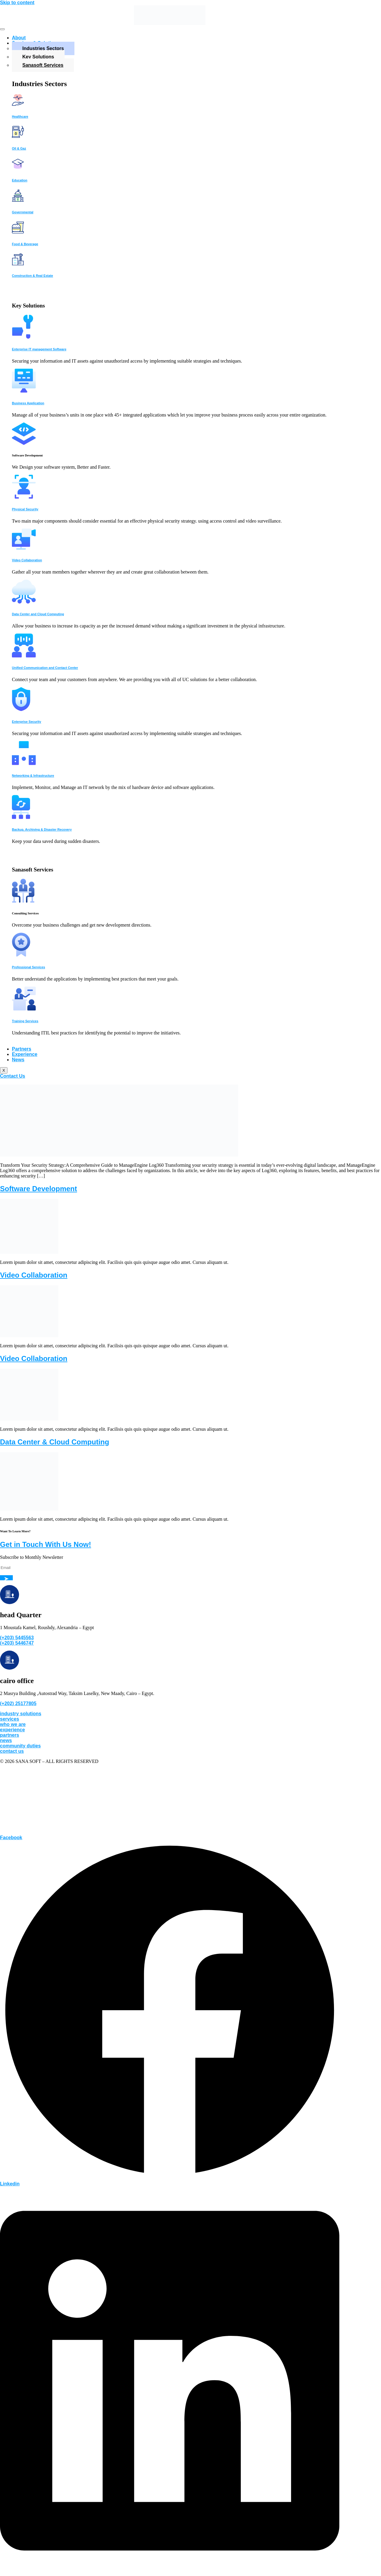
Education (19, 180)
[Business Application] (24, 391)
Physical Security (25, 509)
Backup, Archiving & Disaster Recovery (42, 829)
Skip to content (17, 2)
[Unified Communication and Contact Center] (24, 655)
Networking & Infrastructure (33, 775)
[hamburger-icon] (2, 29)
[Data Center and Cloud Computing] (24, 602)
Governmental (22, 212)
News (18, 1059)
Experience (24, 1054)
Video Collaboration (27, 560)
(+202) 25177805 (18, 1703)
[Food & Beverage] (18, 231)
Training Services (25, 1021)
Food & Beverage (25, 244)
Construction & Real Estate (32, 275)
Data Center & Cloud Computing (54, 1442)
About (19, 37)
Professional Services (28, 967)
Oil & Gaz (19, 148)
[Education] (18, 168)
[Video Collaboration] (24, 548)
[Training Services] (24, 1009)
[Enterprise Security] (21, 709)
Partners (21, 1048)
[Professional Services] (21, 955)
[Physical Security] (24, 497)
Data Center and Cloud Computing (38, 614)
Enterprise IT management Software (39, 349)
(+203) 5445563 (17, 1637)
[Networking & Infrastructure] (24, 763)
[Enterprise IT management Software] (22, 337)
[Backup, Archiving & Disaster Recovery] (21, 817)
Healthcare (20, 116)
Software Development (38, 1189)
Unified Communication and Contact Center (45, 667)
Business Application (28, 403)
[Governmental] (18, 200)
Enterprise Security (26, 721)
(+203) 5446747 (17, 1643)
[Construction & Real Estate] (18, 263)
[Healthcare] (18, 104)
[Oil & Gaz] (18, 136)
